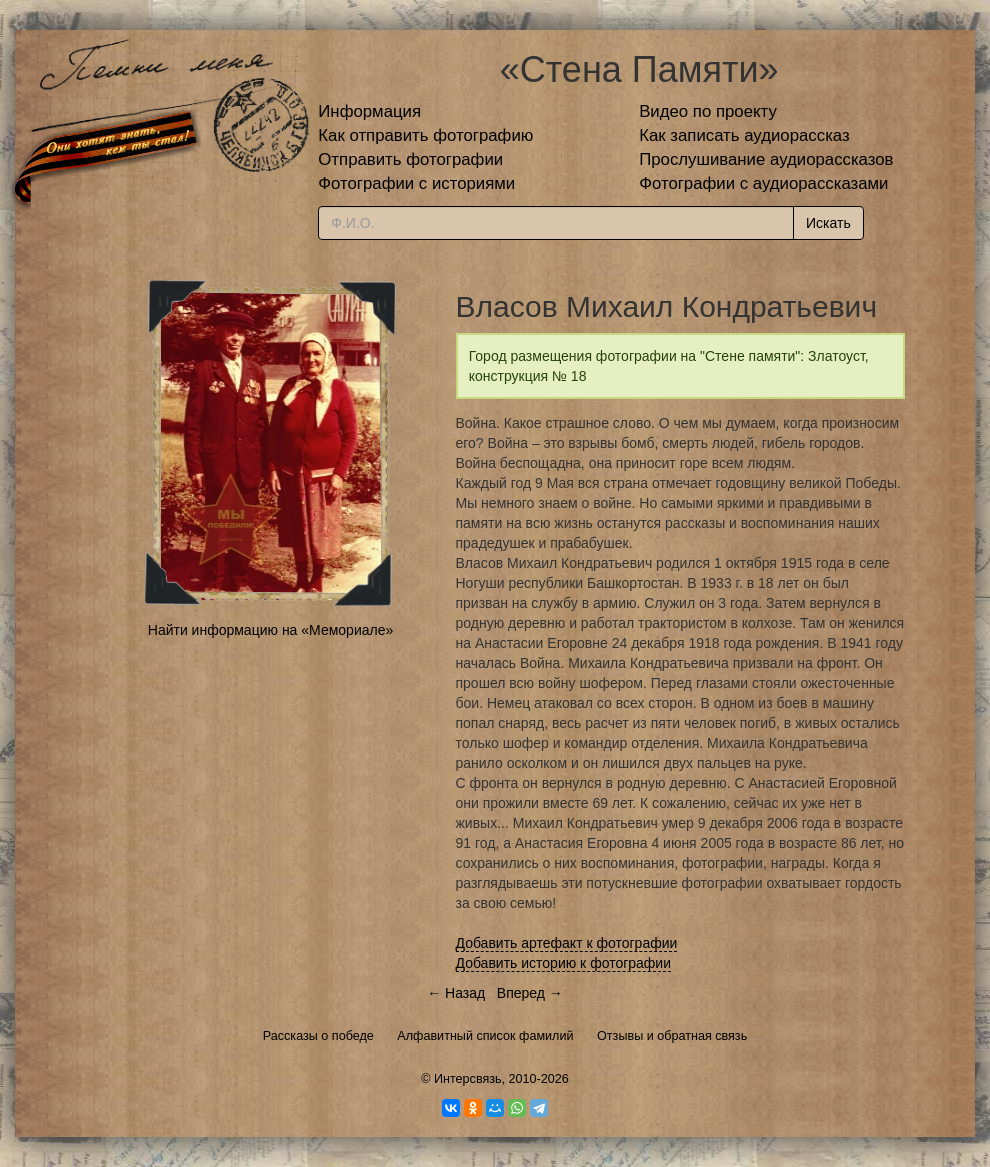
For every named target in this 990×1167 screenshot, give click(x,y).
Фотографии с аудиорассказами (763, 183)
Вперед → (530, 993)
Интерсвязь (468, 1079)
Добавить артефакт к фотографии (567, 943)
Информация (369, 111)
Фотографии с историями (416, 183)
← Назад (456, 993)
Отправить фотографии (410, 159)
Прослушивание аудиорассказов (766, 159)
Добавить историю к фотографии (564, 963)
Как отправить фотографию (425, 135)
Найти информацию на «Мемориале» (270, 630)
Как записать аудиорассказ (744, 135)
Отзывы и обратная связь (672, 1036)
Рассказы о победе (318, 1036)
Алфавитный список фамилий (485, 1036)
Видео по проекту (708, 111)
